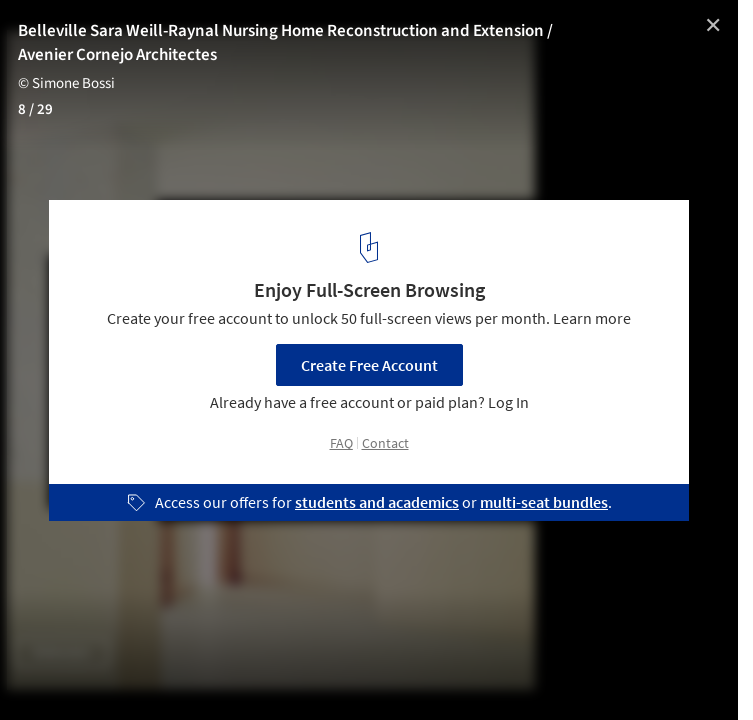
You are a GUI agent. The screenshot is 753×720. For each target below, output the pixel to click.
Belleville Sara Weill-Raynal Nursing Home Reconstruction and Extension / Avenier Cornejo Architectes (285, 43)
